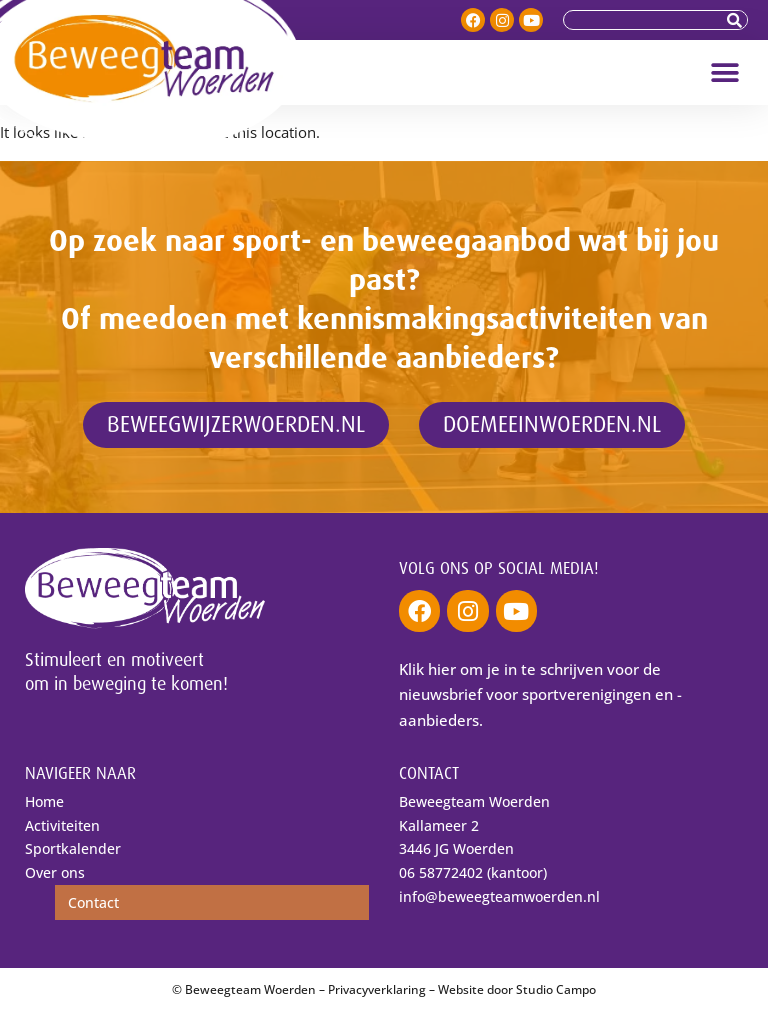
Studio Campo (556, 989)
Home (44, 801)
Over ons (55, 872)
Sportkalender (73, 848)
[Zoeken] (737, 20)
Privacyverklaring (377, 989)
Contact (93, 902)
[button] (725, 72)
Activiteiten (62, 825)
